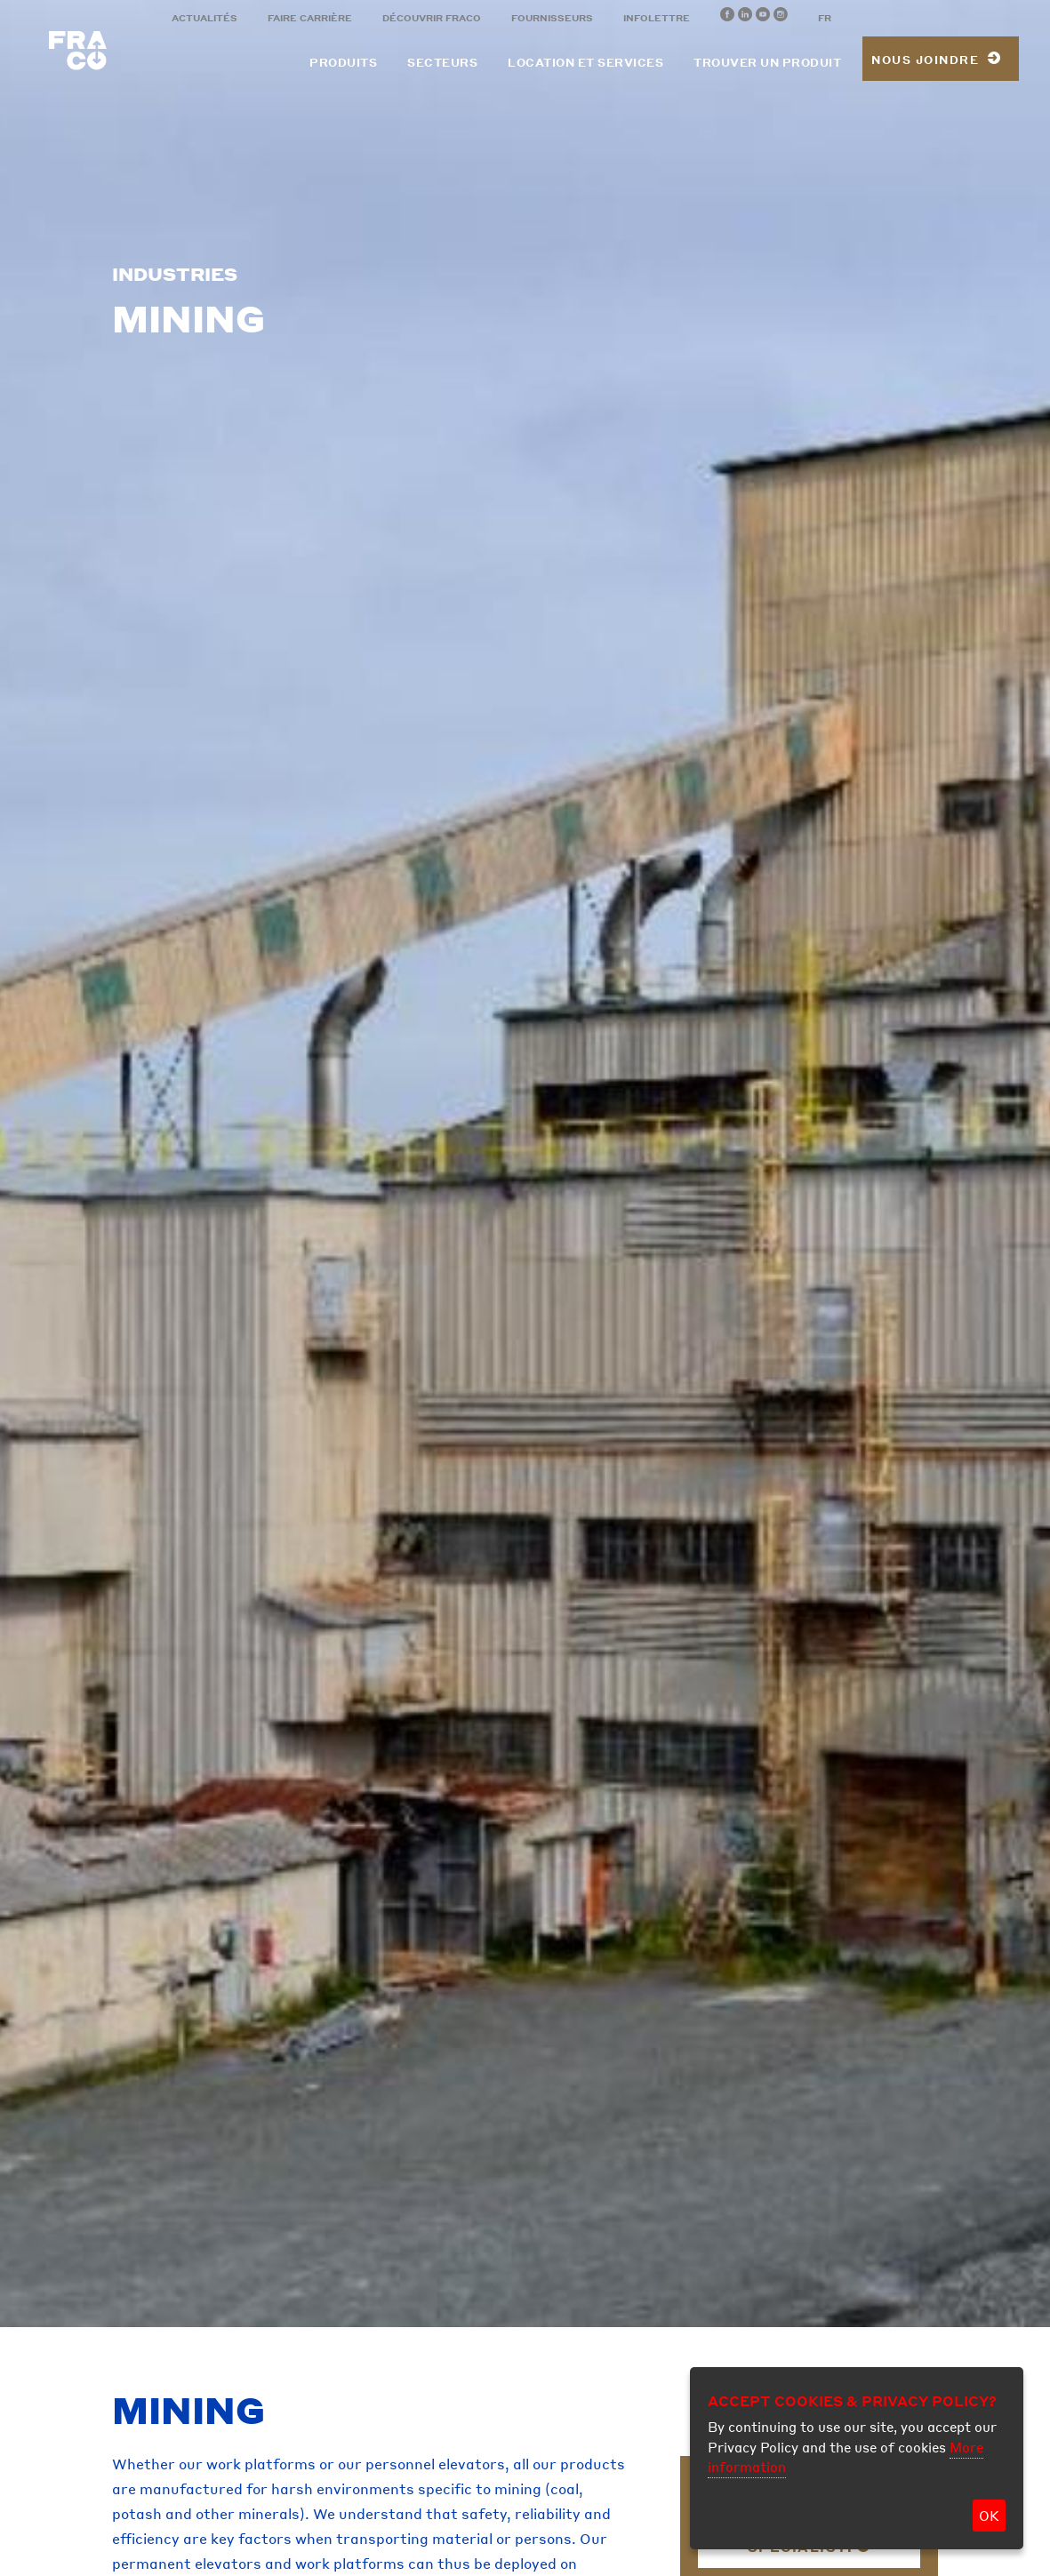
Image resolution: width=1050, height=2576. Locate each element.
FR (824, 17)
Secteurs (442, 62)
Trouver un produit (767, 62)
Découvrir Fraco (431, 17)
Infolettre (656, 17)
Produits (343, 62)
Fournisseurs (552, 17)
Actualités (204, 17)
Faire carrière (310, 17)
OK (989, 2515)
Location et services (585, 62)
